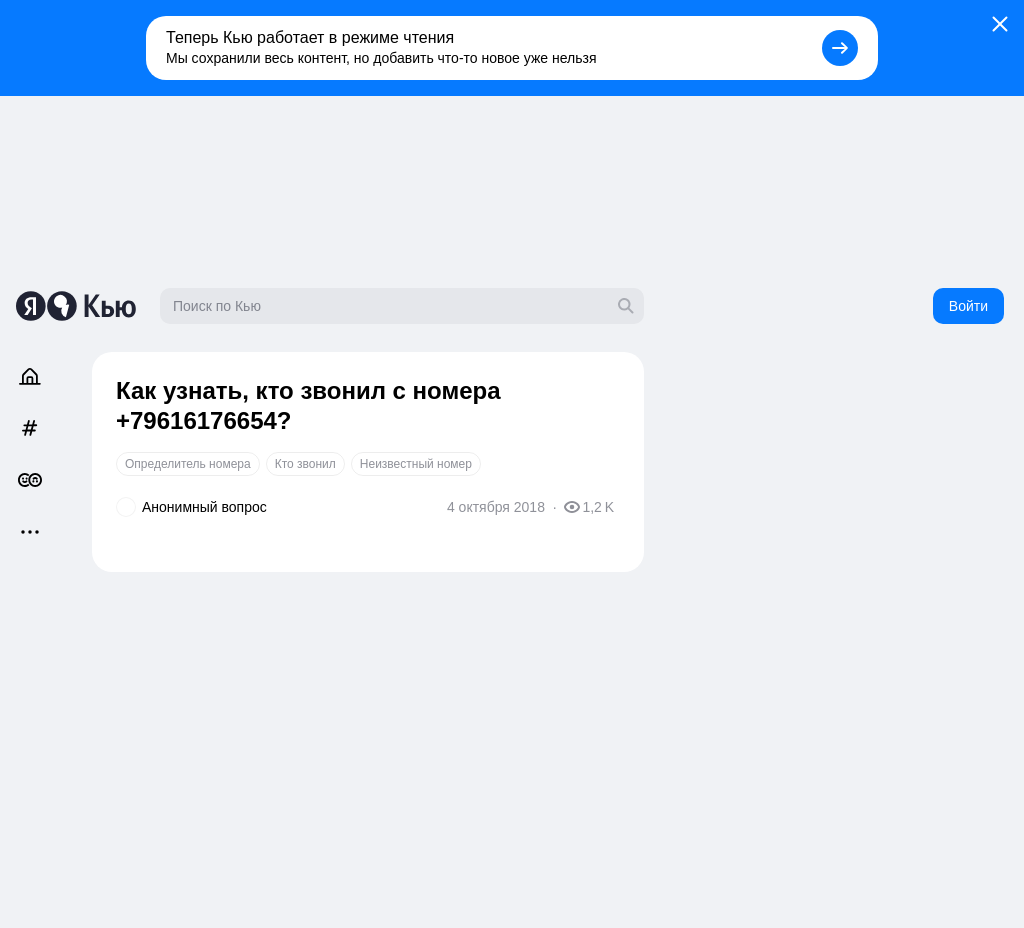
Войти (968, 306)
